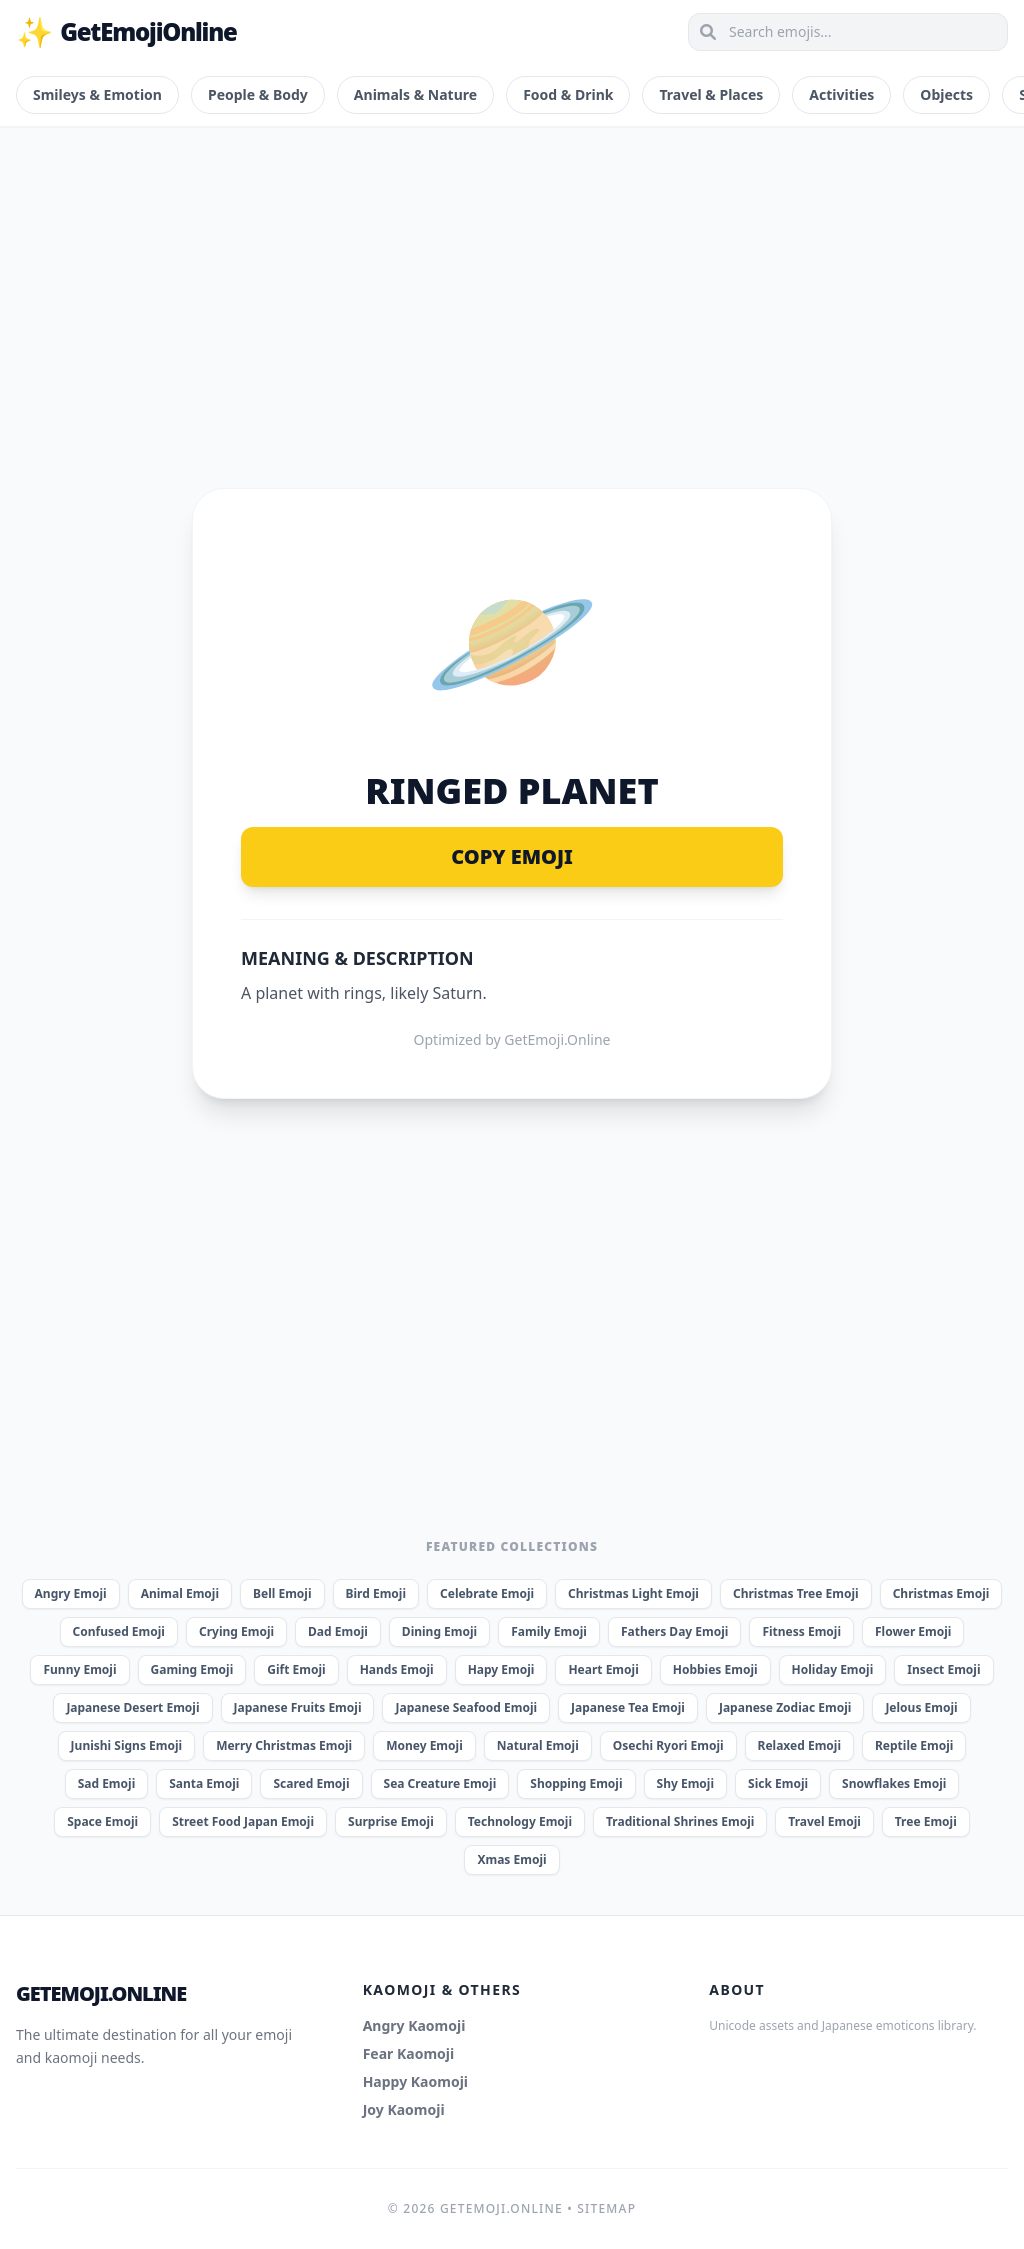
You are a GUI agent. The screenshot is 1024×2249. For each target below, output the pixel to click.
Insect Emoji (943, 1669)
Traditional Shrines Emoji (680, 1821)
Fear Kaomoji (409, 2053)
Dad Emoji (338, 1631)
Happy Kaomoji (415, 2081)
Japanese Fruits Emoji (298, 1707)
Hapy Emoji (501, 1669)
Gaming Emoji (192, 1669)
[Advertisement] (512, 284)
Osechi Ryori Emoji (668, 1745)
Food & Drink (568, 94)
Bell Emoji (282, 1593)
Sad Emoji (107, 1783)
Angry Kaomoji (414, 2025)
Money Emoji (424, 1745)
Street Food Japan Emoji (243, 1821)
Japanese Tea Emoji (628, 1707)
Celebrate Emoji (487, 1593)
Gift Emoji (296, 1669)
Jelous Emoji (921, 1707)
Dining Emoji (439, 1631)
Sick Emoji (778, 1783)
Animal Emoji (180, 1593)
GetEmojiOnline (126, 32)
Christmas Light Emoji (633, 1593)
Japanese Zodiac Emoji (785, 1707)
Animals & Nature (415, 94)
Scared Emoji (311, 1783)
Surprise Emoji (391, 1821)
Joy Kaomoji (404, 2109)
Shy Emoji (685, 1783)
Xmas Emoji (511, 1859)
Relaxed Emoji (799, 1745)
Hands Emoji (397, 1669)
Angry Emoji (71, 1593)
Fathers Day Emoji (675, 1631)
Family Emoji (549, 1631)
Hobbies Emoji (715, 1669)
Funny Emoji (79, 1669)
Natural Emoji (538, 1745)
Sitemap (606, 2208)
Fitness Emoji (801, 1631)
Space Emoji (102, 1821)
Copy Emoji (512, 856)
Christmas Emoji (941, 1593)
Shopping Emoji (576, 1783)
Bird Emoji (376, 1593)
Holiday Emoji (833, 1669)
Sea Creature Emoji (440, 1783)
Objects (946, 94)
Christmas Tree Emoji (796, 1593)
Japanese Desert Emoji (132, 1707)
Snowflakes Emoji (894, 1783)
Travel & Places (711, 94)
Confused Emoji (119, 1631)
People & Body (258, 94)
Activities (841, 94)
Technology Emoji (520, 1821)
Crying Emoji (236, 1631)
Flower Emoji (913, 1631)
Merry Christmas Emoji (284, 1745)
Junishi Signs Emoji (127, 1745)
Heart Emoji (603, 1669)
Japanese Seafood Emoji (466, 1707)
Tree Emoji (926, 1821)
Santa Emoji (204, 1783)
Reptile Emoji (914, 1745)
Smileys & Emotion (97, 94)
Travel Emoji (824, 1821)
